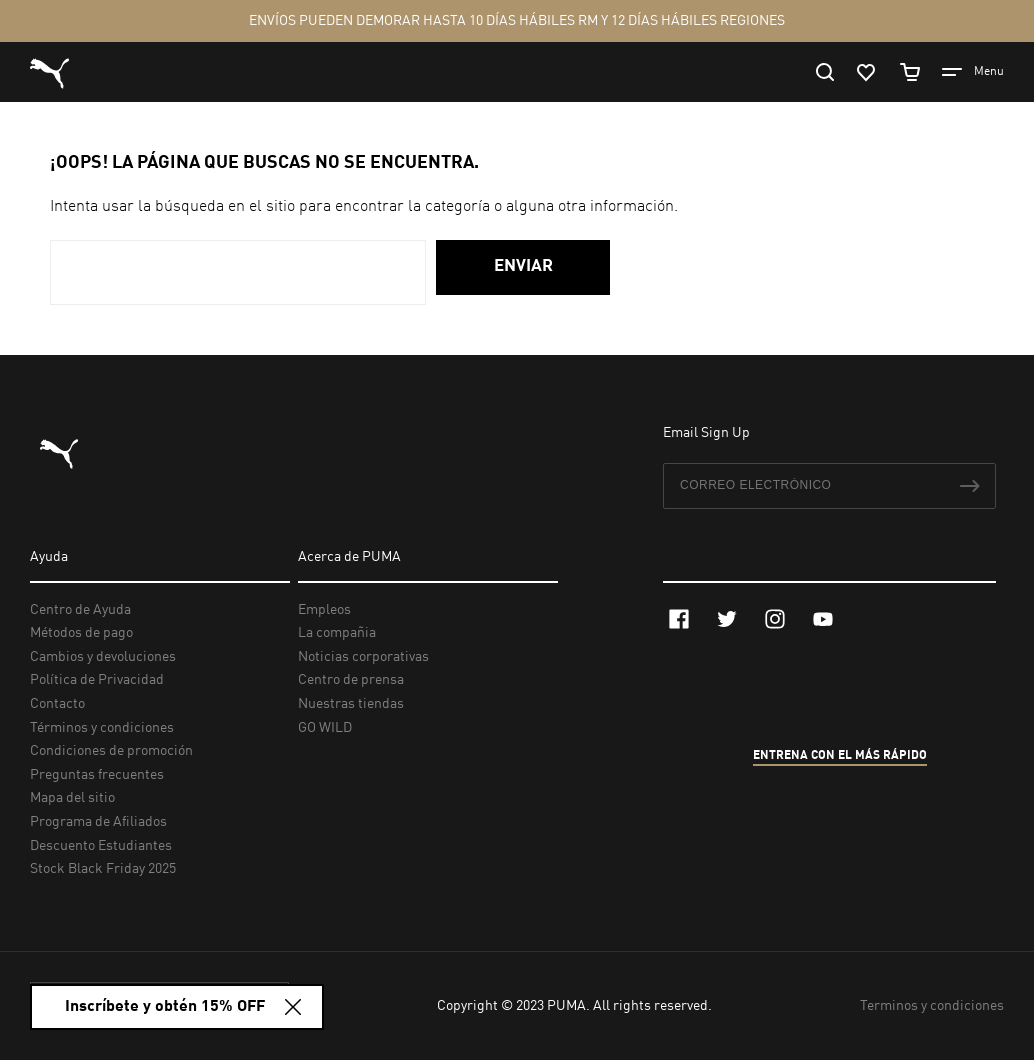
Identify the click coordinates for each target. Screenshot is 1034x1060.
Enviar (523, 266)
